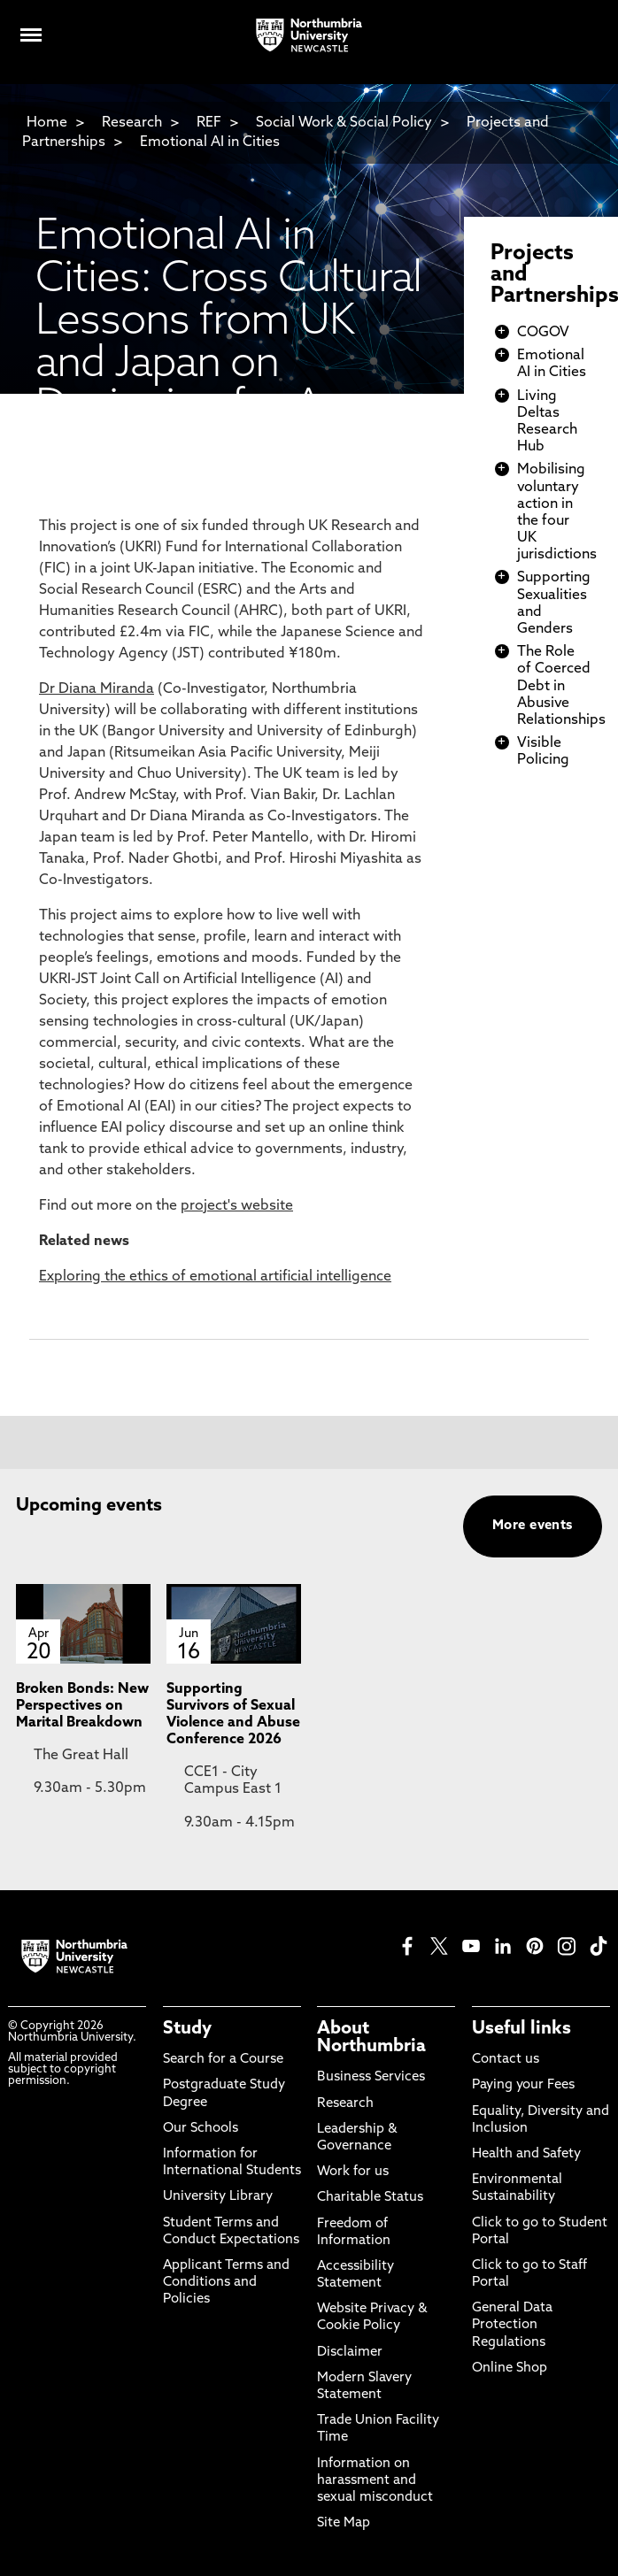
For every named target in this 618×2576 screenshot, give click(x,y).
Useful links (521, 2029)
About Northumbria (371, 2038)
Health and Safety (526, 2154)
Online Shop (509, 2368)
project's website (237, 1206)
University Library (218, 2196)
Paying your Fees (523, 2085)
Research (132, 123)
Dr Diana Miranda (96, 689)
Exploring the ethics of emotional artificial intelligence (215, 1277)
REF (209, 123)
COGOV (543, 333)
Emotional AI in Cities (210, 142)
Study (187, 2029)
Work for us (353, 2172)
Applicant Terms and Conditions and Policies (226, 2282)
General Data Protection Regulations (512, 2325)
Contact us (505, 2059)
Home (47, 123)
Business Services (371, 2077)
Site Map (343, 2523)
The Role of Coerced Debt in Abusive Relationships (561, 686)
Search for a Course (223, 2059)
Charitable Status (370, 2197)
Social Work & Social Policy (344, 123)
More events (532, 1526)
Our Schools (200, 2128)
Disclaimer (349, 2352)
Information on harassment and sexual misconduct (375, 2480)
